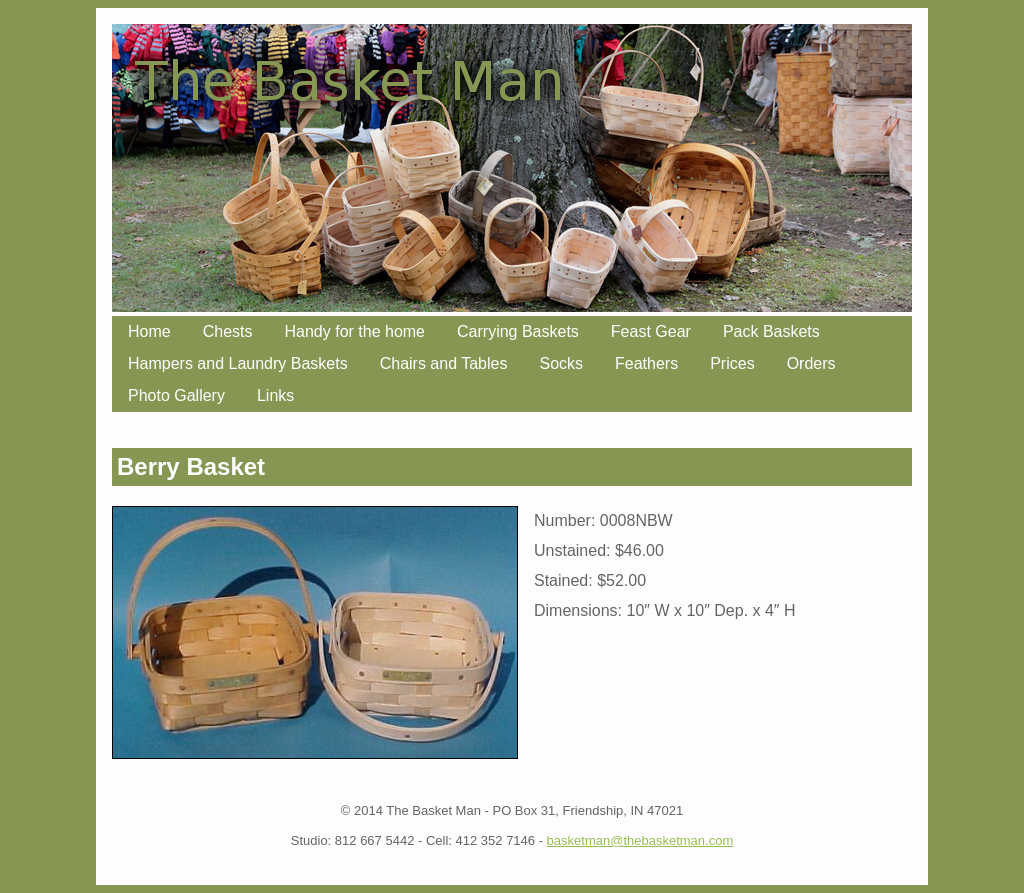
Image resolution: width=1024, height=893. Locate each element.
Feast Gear (651, 331)
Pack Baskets (771, 331)
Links (275, 395)
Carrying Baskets (518, 331)
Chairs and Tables (444, 363)
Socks (561, 363)
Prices (732, 363)
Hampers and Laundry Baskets (238, 363)
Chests (228, 331)
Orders (811, 363)
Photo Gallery (176, 395)
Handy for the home (354, 331)
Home (149, 331)
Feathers (646, 363)
